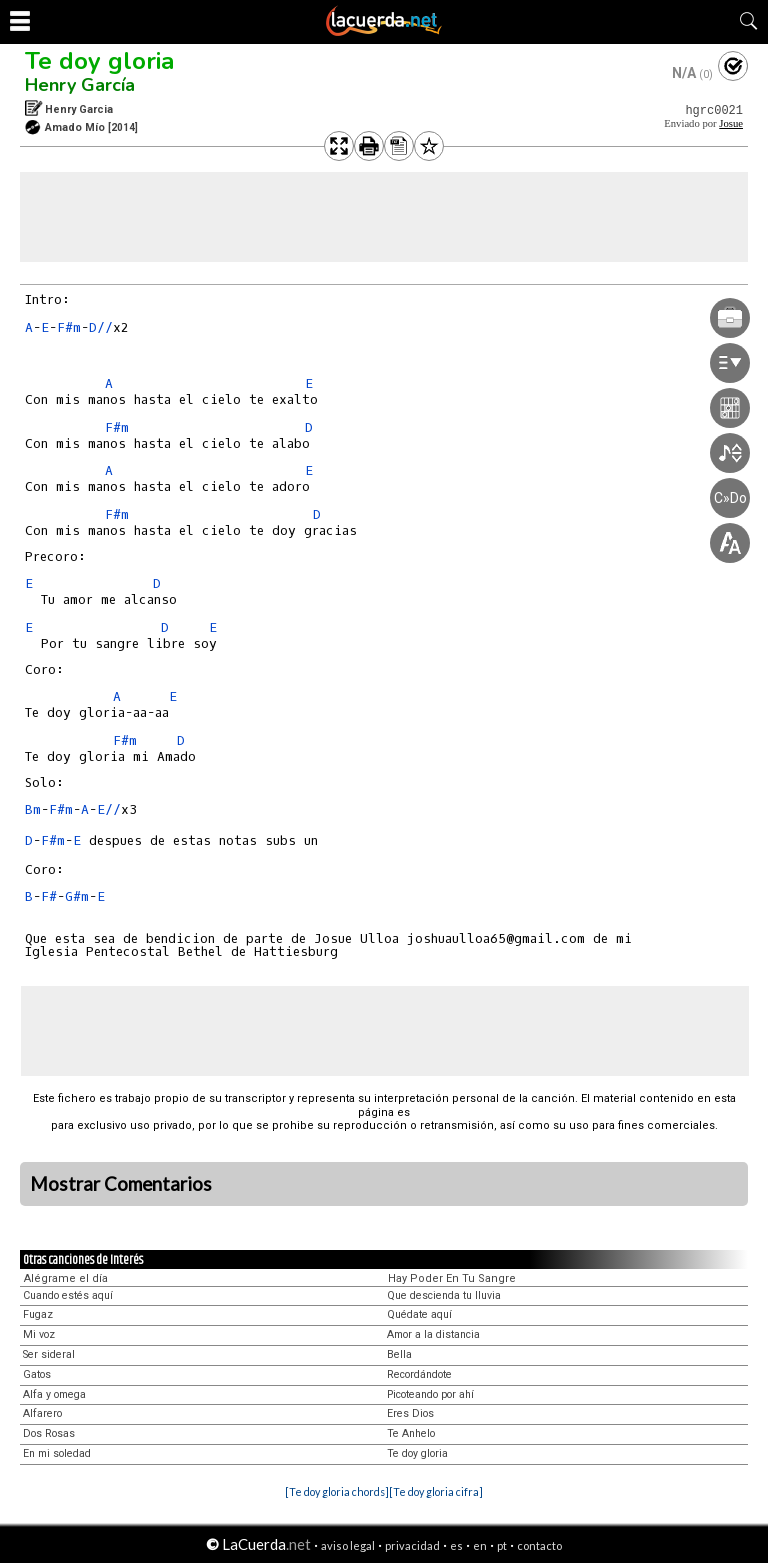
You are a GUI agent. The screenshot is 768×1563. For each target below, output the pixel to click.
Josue (731, 123)
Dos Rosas (49, 1433)
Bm (33, 809)
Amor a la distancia (433, 1334)
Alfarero (42, 1413)
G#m (77, 896)
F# (49, 896)
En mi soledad (57, 1453)
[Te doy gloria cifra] (436, 1491)
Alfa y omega (54, 1394)
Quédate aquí (419, 1314)
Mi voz (39, 1334)
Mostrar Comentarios (121, 1184)
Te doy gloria (99, 61)
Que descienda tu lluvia (444, 1295)
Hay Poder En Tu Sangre (452, 1278)
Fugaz (38, 1314)
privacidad (412, 1545)
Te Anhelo (411, 1433)
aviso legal (348, 1545)
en (480, 1545)
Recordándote (419, 1374)
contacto (539, 1545)
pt (502, 1545)
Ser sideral (49, 1354)
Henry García (80, 85)
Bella (399, 1354)
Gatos (37, 1374)
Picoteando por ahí (430, 1394)
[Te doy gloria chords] (337, 1491)
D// (101, 327)
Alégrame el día (66, 1278)
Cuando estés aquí (68, 1295)
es (456, 1545)
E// (109, 809)
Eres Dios (410, 1413)
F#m (69, 327)
